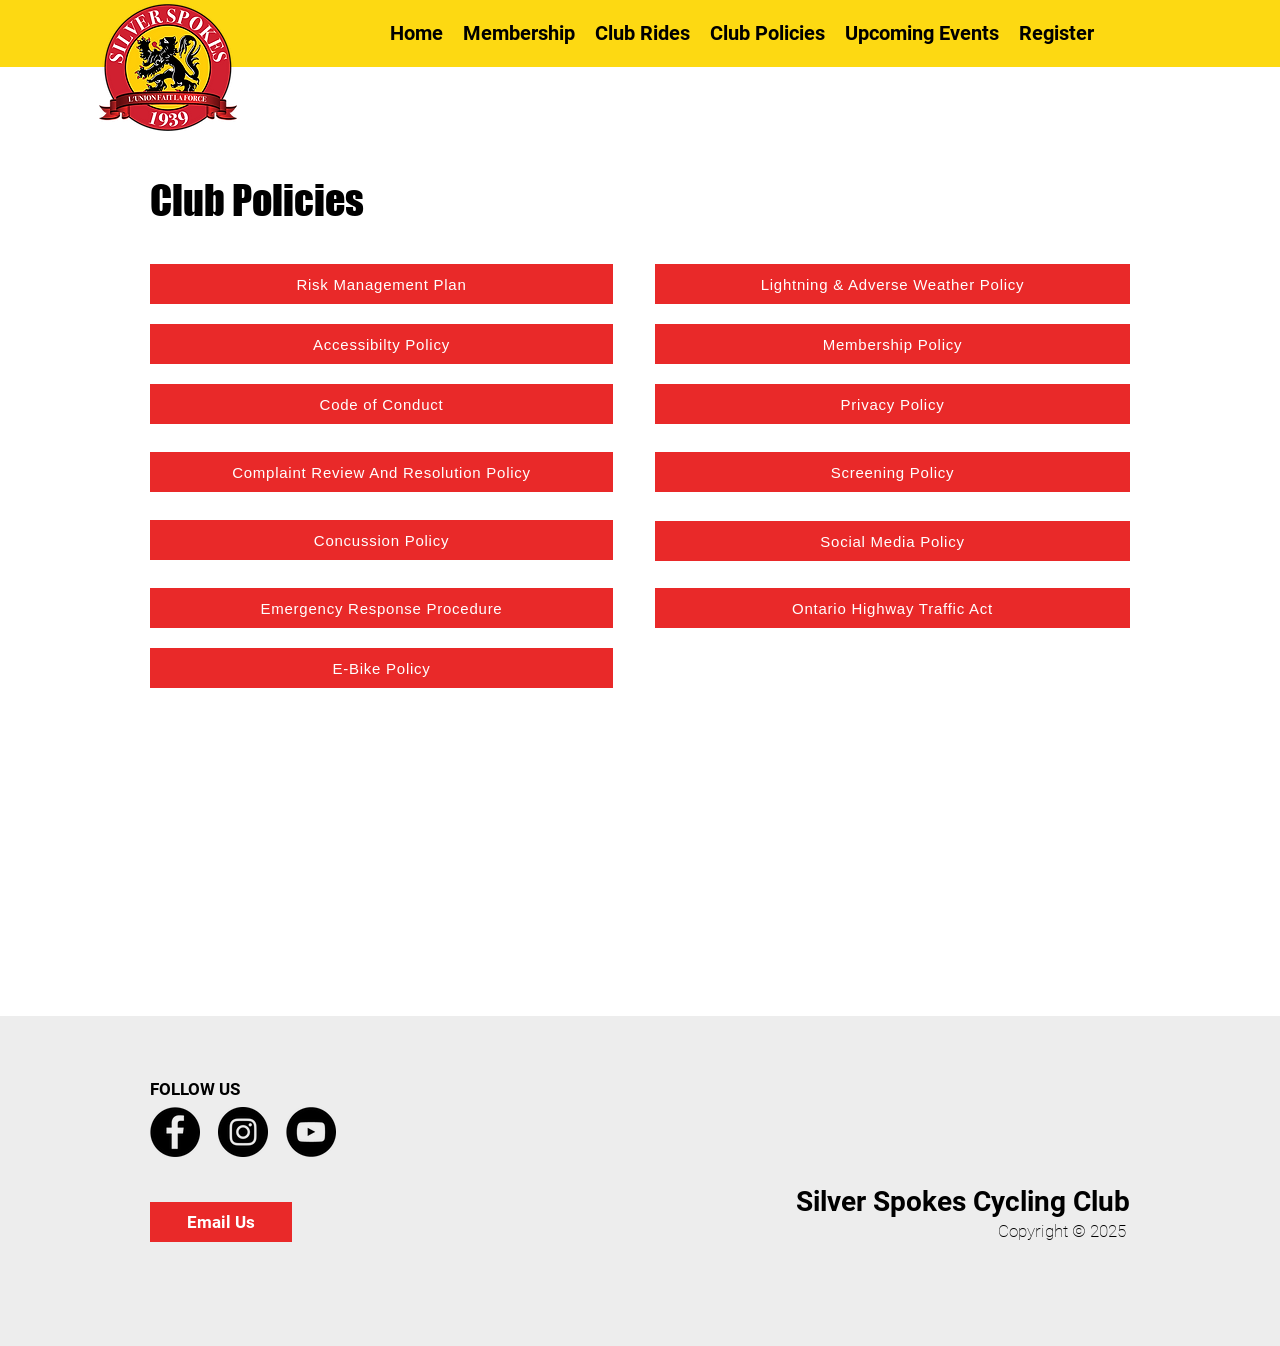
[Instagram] (243, 1132)
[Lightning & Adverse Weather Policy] (892, 284)
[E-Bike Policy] (381, 668)
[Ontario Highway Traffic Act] (892, 608)
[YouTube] (311, 1132)
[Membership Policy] (892, 344)
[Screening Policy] (892, 472)
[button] (642, 33)
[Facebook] (175, 1132)
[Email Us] (221, 1222)
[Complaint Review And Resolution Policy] (381, 472)
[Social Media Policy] (892, 541)
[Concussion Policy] (381, 540)
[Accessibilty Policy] (381, 344)
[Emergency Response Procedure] (381, 608)
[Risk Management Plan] (381, 284)
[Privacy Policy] (892, 404)
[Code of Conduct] (381, 404)
